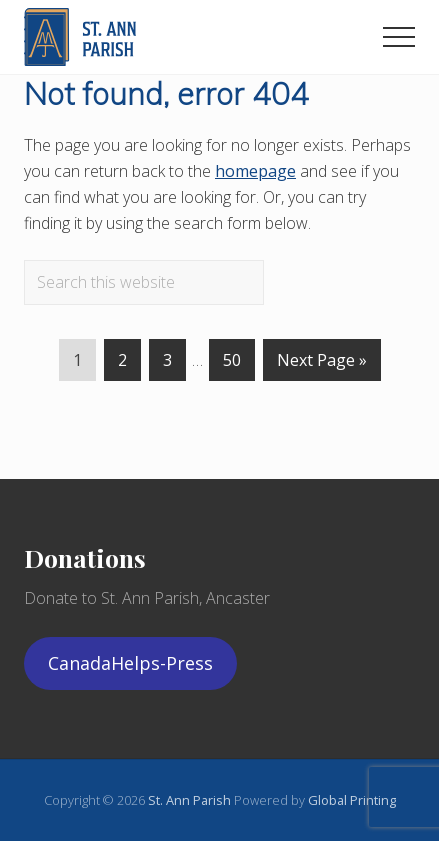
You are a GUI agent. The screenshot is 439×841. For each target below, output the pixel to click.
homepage (255, 171)
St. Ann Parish (191, 800)
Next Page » (322, 364)
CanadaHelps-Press (130, 663)
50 (232, 364)
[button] (399, 37)
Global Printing (352, 800)
